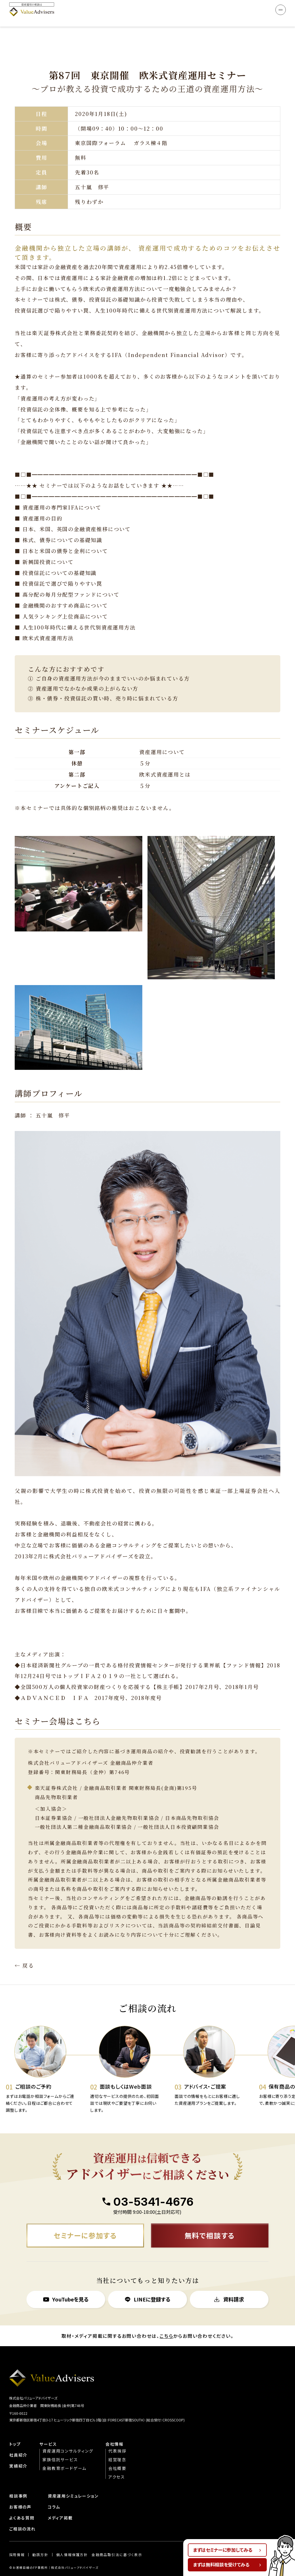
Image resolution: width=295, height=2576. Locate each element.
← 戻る (24, 1949)
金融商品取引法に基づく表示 (117, 2538)
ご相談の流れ (22, 2513)
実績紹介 (18, 2450)
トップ (15, 2428)
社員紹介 (18, 2439)
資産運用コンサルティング (67, 2435)
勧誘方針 (40, 2538)
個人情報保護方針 (72, 2538)
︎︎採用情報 (16, 2538)
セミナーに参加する (85, 2219)
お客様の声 (20, 2491)
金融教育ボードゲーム (64, 2452)
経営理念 (117, 2443)
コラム (54, 2491)
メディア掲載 (60, 2502)
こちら (166, 2319)
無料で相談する (210, 2219)
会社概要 (117, 2452)
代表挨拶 (117, 2435)
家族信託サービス (60, 2443)
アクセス (116, 2461)
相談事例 (18, 2480)
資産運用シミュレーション (73, 2480)
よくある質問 (22, 2502)
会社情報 (114, 2428)
